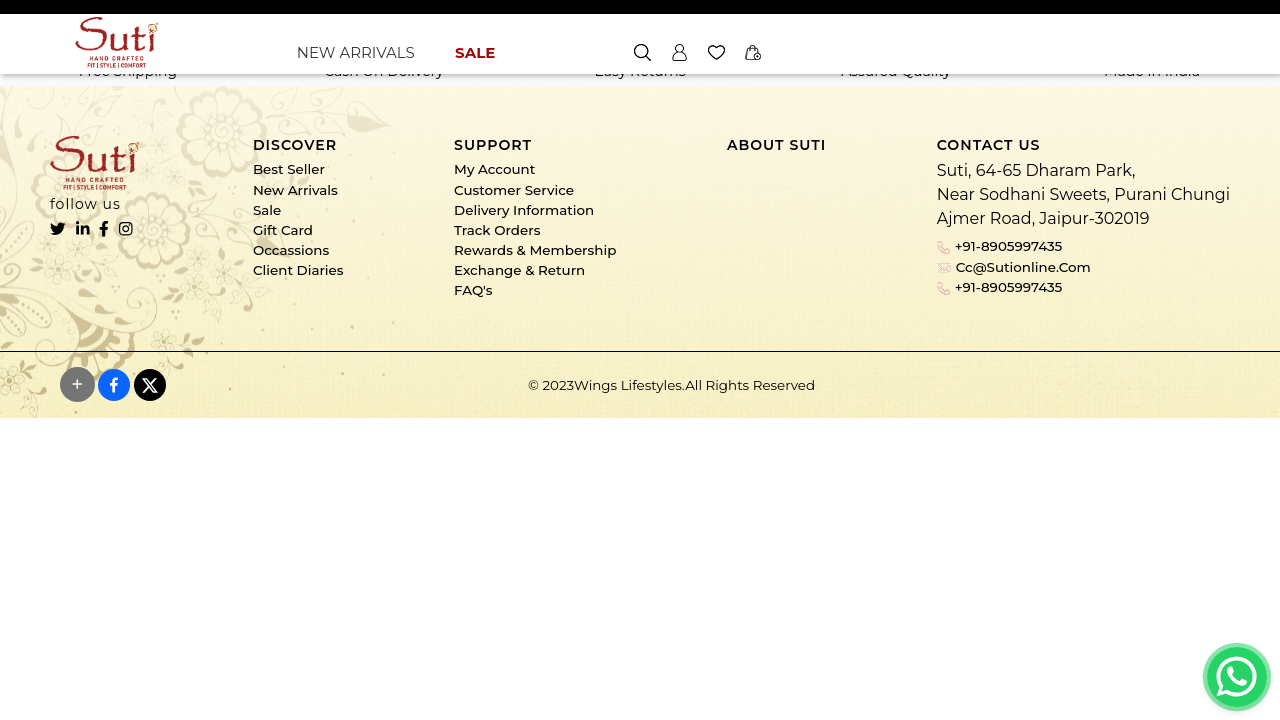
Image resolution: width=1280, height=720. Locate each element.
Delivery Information (524, 210)
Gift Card (283, 230)
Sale (267, 210)
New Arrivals (295, 190)
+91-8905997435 (1000, 246)
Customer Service (514, 190)
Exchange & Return (519, 270)
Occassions (291, 250)
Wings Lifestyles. (629, 385)
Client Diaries (298, 270)
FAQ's (473, 290)
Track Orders (497, 230)
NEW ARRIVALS (356, 52)
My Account (494, 169)
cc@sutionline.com (1014, 267)
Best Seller (289, 169)
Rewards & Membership (535, 250)
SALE (475, 52)
